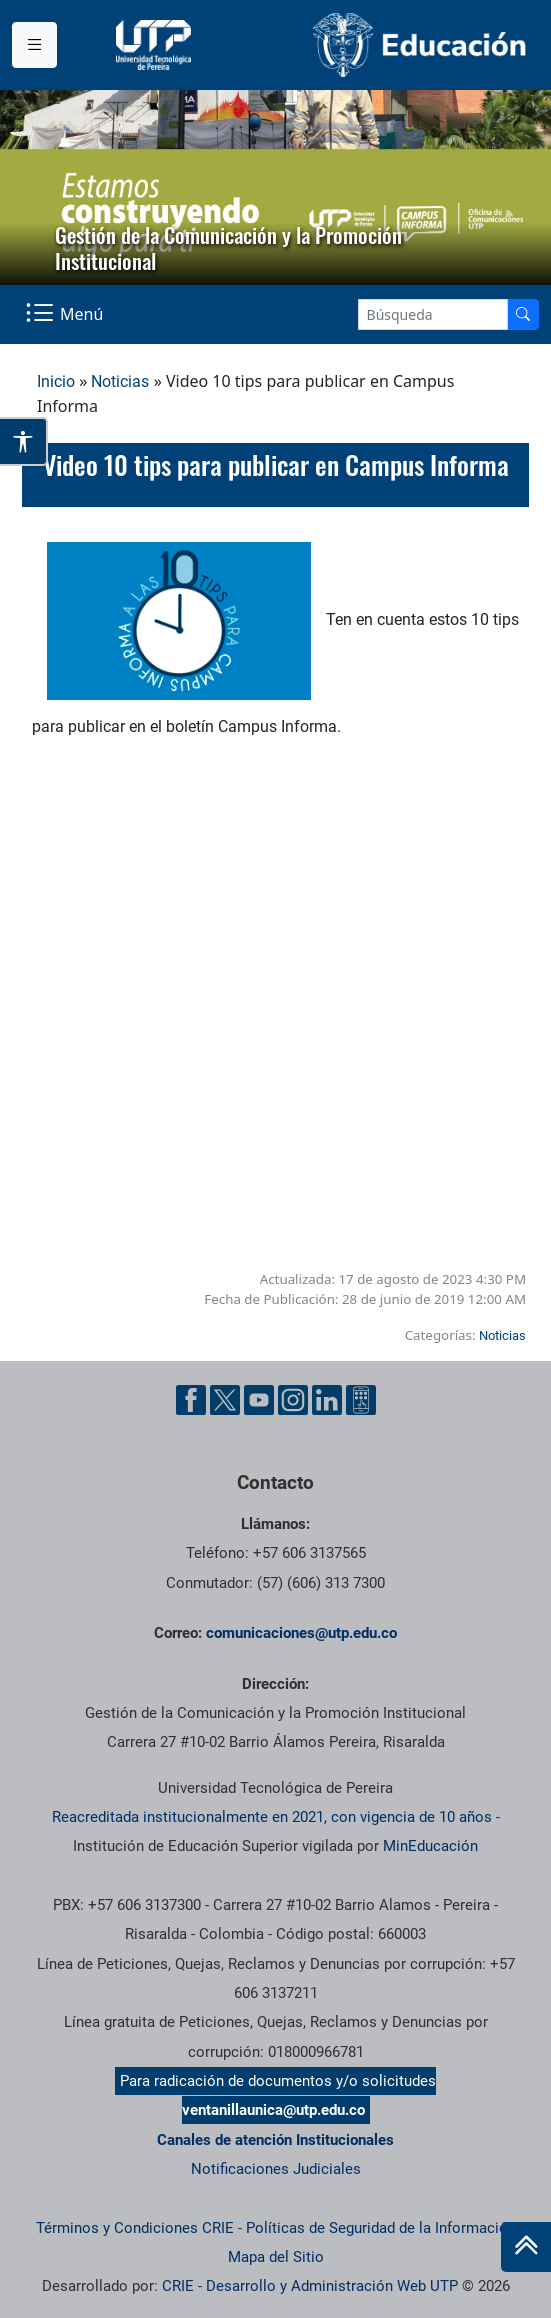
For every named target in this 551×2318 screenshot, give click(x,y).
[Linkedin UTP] (327, 1400)
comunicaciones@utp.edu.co (301, 1633)
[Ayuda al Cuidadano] (361, 1400)
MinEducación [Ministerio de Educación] (430, 1846)
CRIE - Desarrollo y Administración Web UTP (310, 2286)
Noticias (120, 381)
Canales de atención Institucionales (275, 2140)
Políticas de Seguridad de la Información (381, 2228)
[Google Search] (433, 314)
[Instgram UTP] (293, 1400)
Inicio (56, 381)
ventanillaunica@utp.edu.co (273, 2110)
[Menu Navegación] (66, 314)
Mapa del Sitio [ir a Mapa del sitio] (276, 2257)
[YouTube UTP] (259, 1400)
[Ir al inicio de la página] (526, 2247)
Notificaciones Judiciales (276, 2169)
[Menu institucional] (34, 45)
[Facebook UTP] (191, 1400)
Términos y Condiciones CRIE (135, 2228)
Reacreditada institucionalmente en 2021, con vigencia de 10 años (272, 1817)
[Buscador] (523, 314)
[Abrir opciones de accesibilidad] (24, 441)
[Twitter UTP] (225, 1400)
